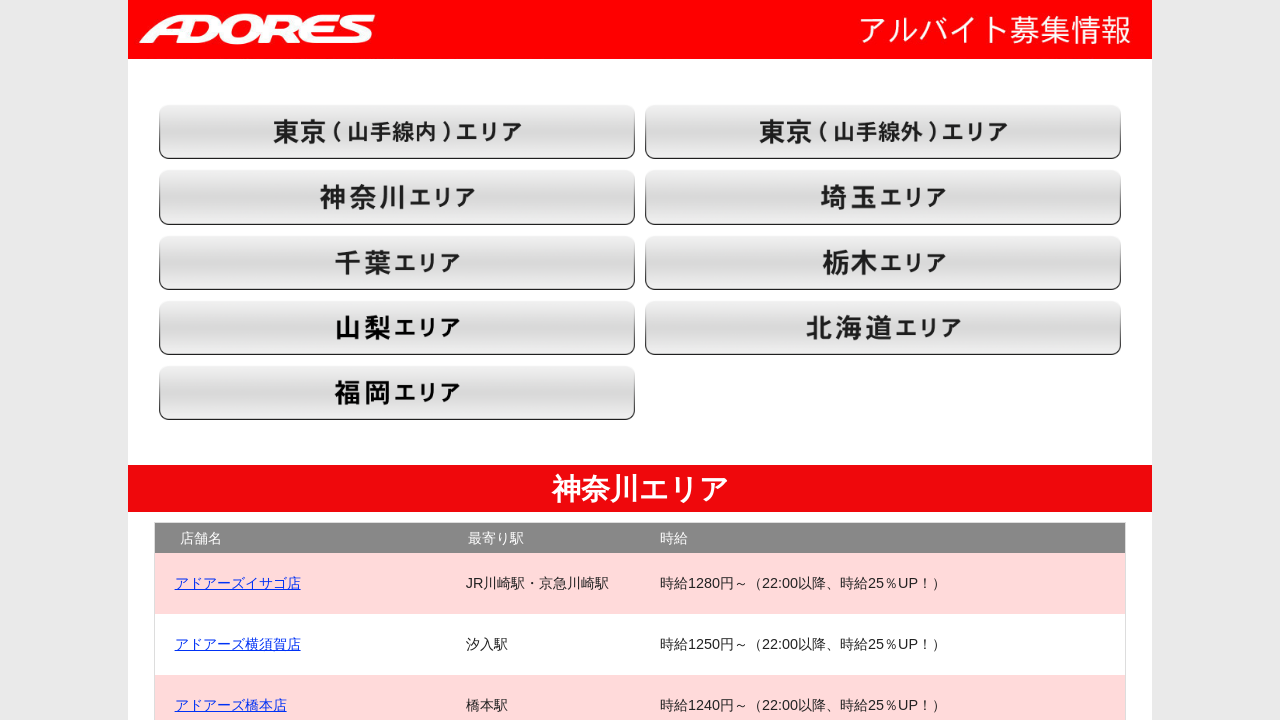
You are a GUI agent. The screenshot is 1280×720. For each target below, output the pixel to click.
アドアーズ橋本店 (231, 705)
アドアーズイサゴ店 (238, 583)
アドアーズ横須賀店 (238, 644)
